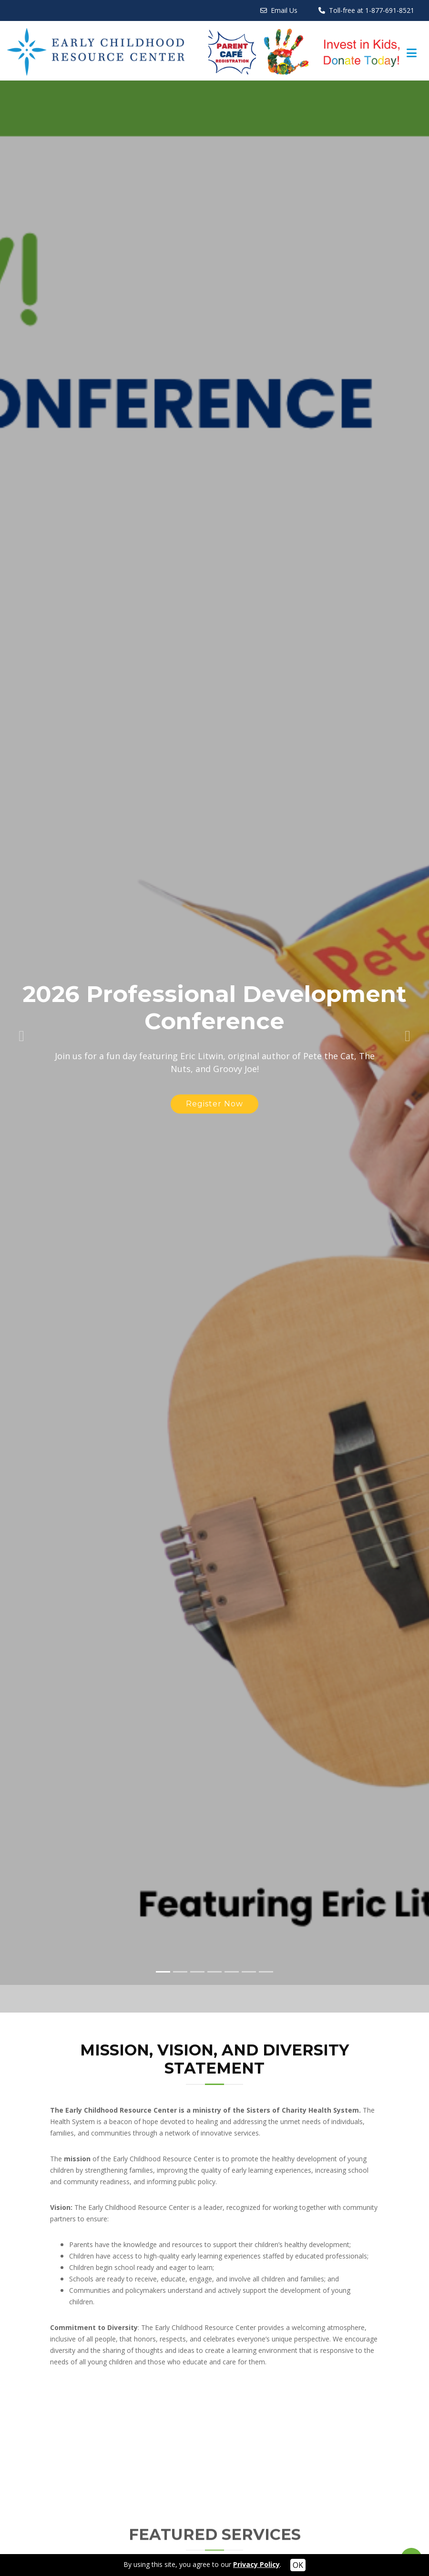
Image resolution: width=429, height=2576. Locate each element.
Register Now (214, 1068)
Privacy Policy (256, 2564)
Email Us (284, 10)
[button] (21, 997)
